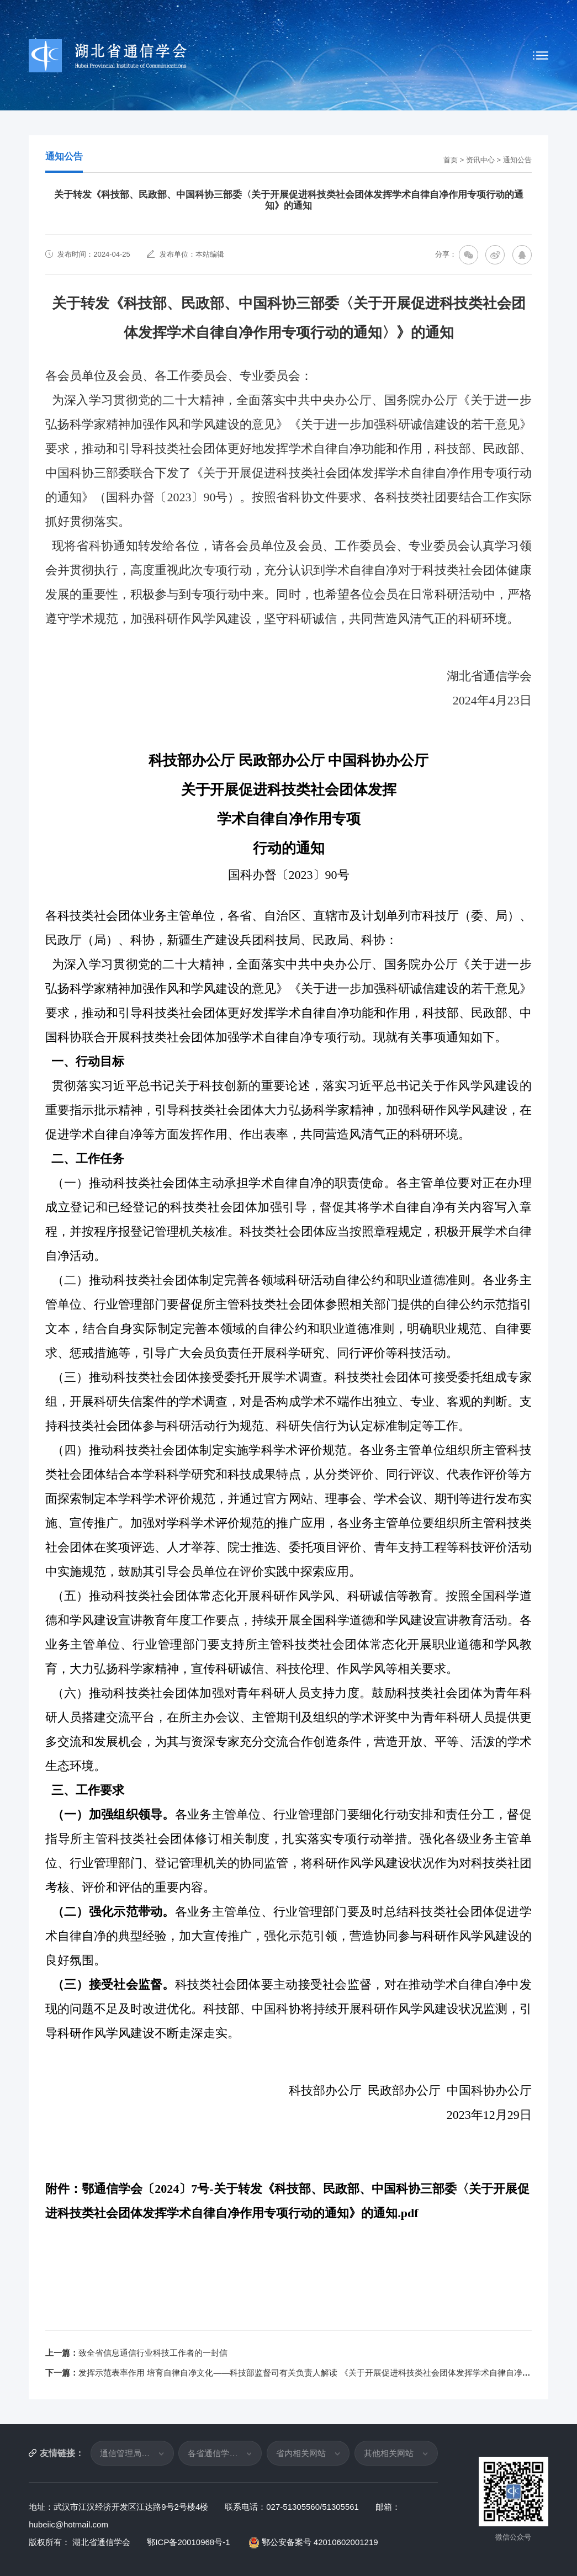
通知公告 (517, 160)
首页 (450, 160)
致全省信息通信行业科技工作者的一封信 (152, 2352)
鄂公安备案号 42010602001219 (313, 2542)
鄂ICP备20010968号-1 (189, 2542)
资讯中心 (480, 160)
